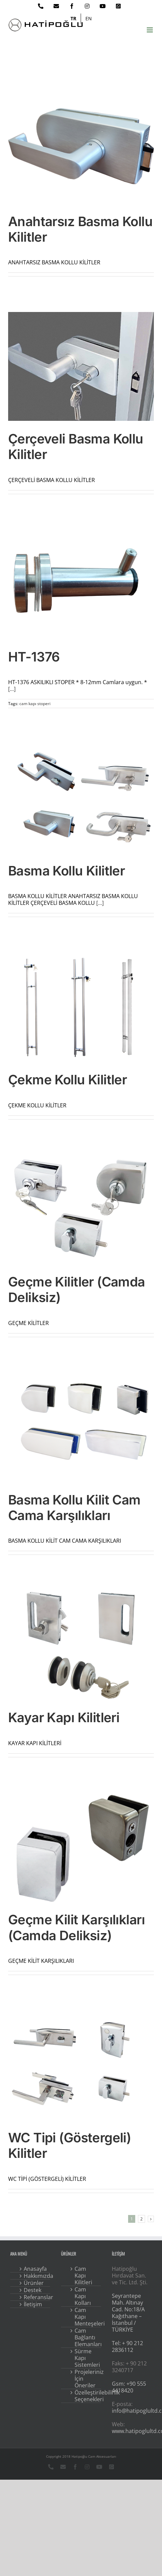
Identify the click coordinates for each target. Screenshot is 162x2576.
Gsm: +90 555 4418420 (129, 2387)
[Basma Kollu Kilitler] (81, 798)
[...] (12, 689)
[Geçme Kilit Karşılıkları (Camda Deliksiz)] (81, 1847)
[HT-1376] (81, 584)
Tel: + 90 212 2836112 (127, 2346)
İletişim (33, 2304)
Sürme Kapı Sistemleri (86, 2358)
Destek (32, 2290)
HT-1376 (34, 657)
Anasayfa (35, 2268)
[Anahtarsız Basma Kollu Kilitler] (81, 148)
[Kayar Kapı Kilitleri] (81, 1645)
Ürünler (34, 2283)
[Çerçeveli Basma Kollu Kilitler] (81, 366)
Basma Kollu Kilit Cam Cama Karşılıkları (74, 1507)
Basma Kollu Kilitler (66, 870)
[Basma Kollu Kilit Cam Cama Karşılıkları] (81, 1427)
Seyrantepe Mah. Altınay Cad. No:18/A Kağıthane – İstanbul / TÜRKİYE (128, 2312)
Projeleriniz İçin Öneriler (86, 2378)
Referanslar (35, 2297)
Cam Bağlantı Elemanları (86, 2337)
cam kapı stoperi (34, 703)
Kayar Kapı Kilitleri (63, 1717)
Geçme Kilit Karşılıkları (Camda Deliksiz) (76, 1927)
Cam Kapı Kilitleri (83, 2275)
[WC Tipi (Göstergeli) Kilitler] (81, 2065)
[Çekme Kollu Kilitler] (81, 1007)
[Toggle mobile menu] (150, 29)
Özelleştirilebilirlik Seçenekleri (86, 2396)
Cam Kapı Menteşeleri (86, 2317)
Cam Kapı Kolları (83, 2296)
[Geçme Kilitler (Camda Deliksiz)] (81, 1209)
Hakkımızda (35, 2275)
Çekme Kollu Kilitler (67, 1079)
